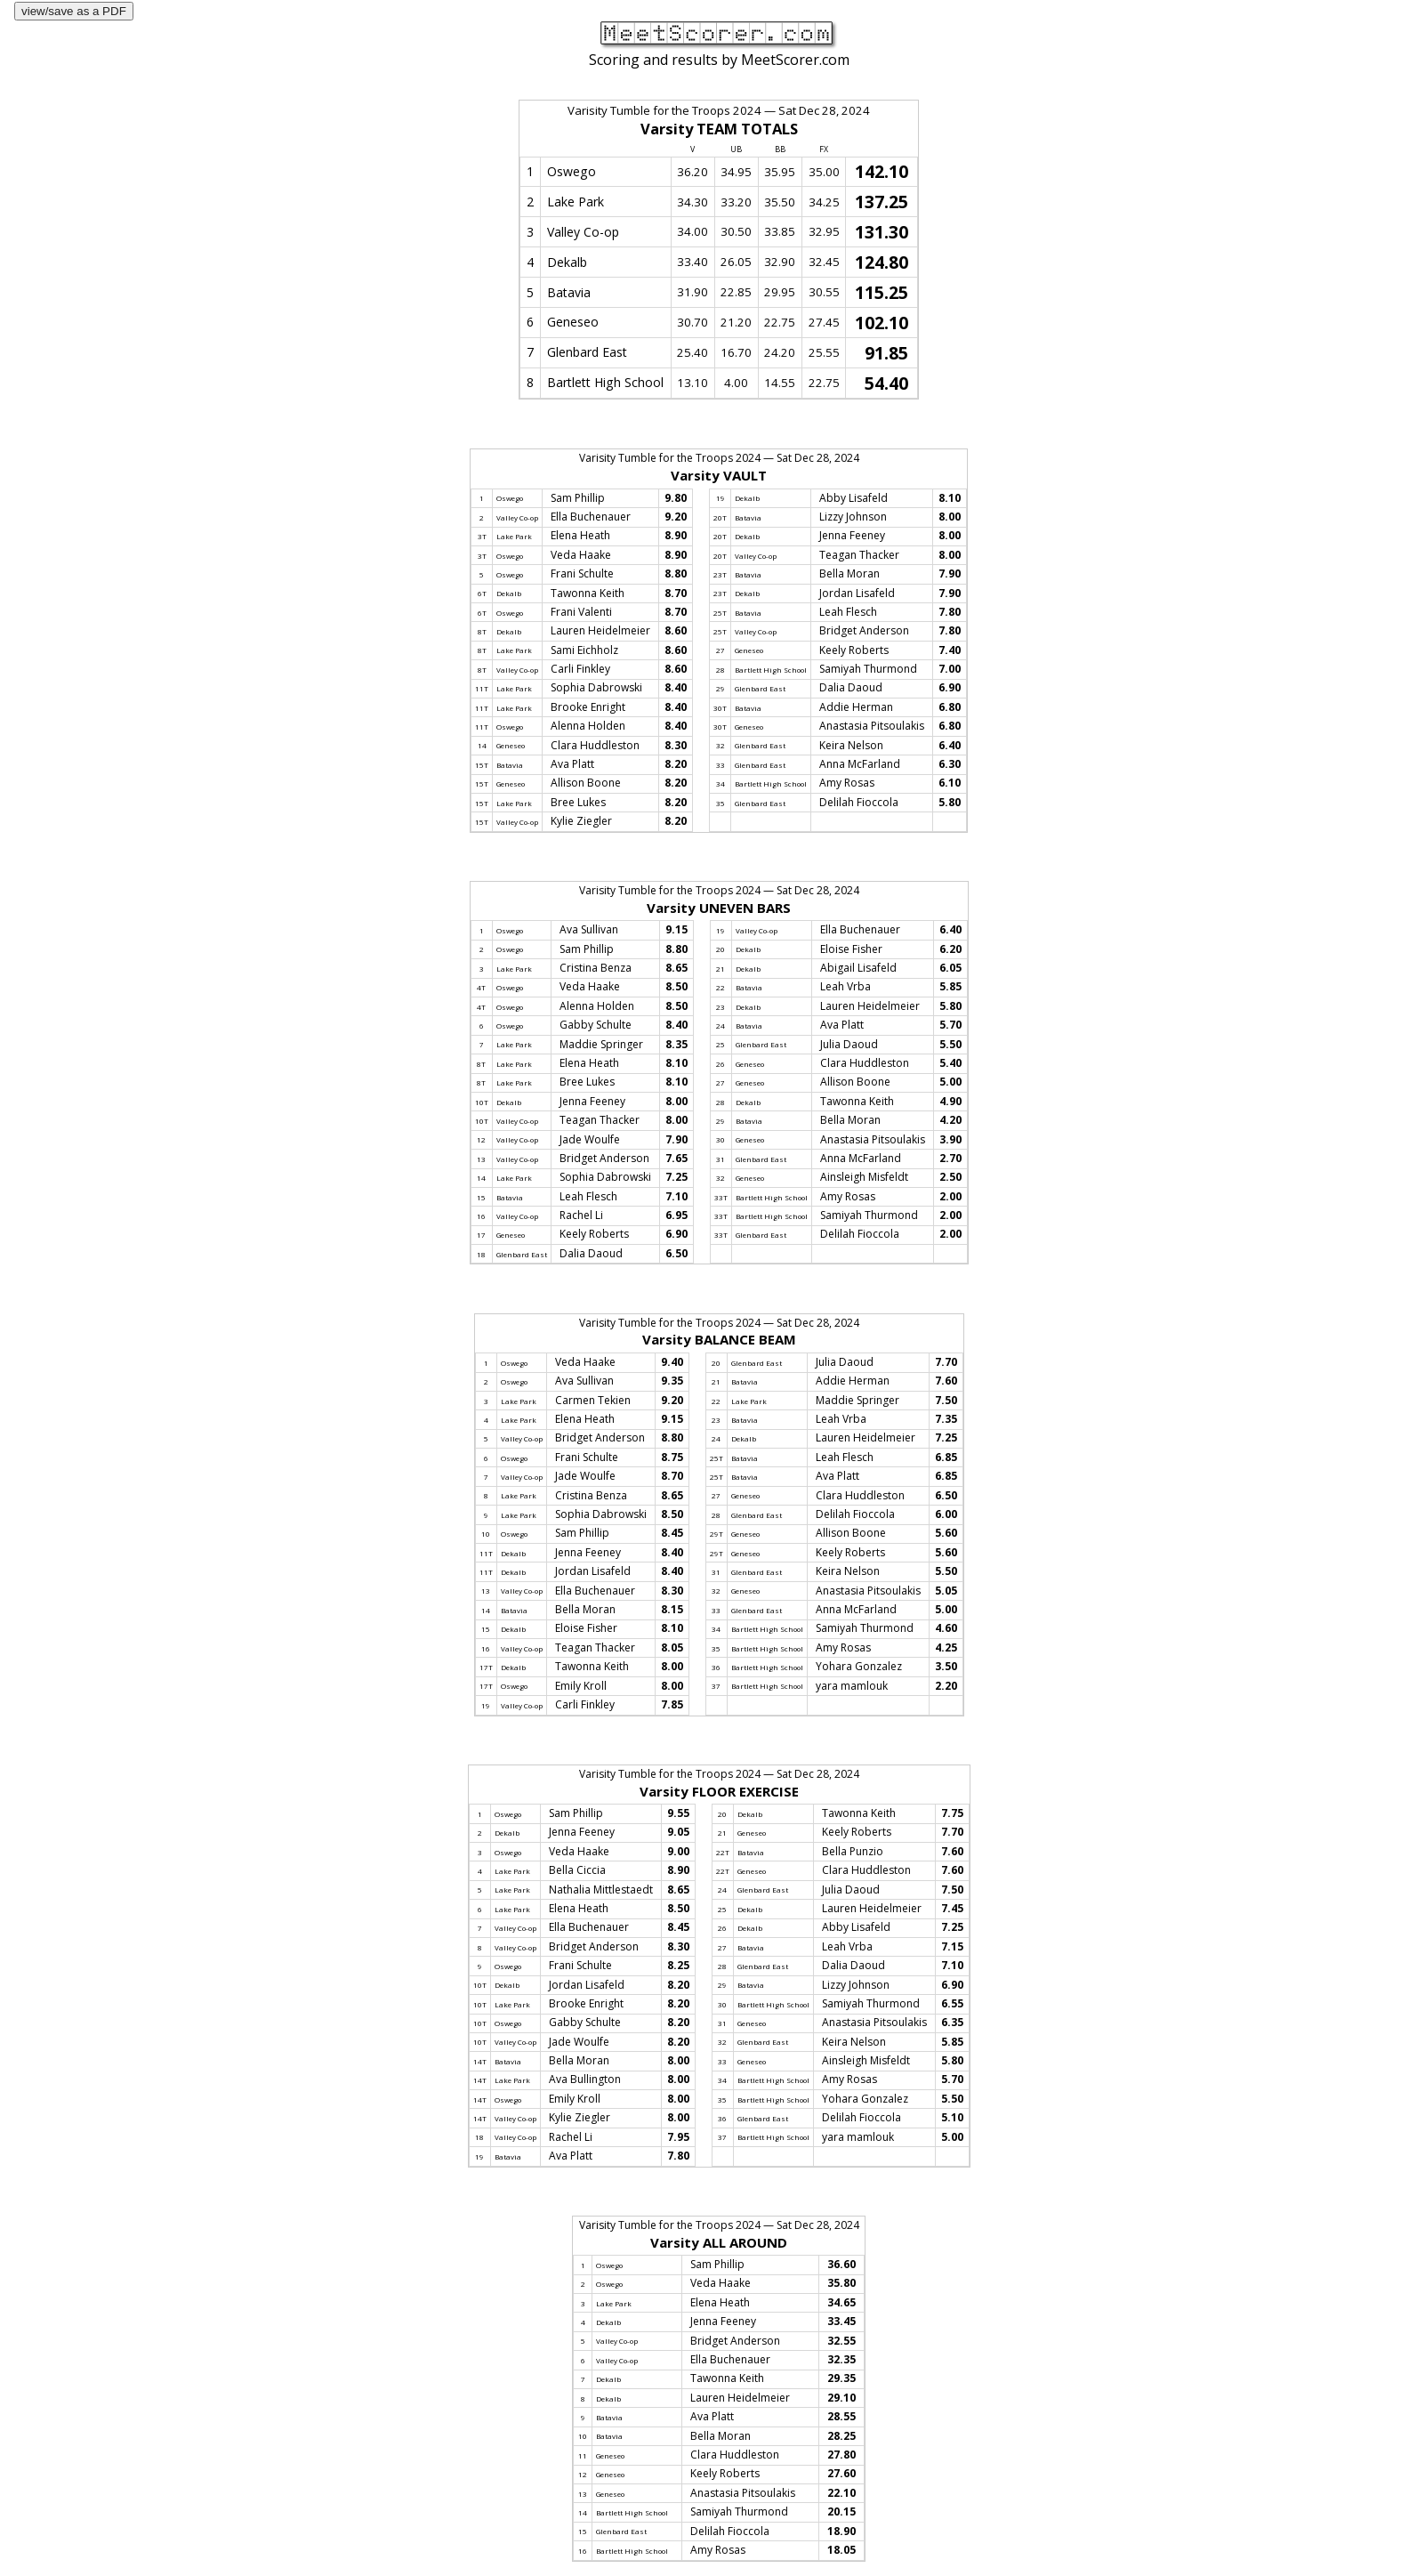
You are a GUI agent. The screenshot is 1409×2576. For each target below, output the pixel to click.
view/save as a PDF (73, 11)
